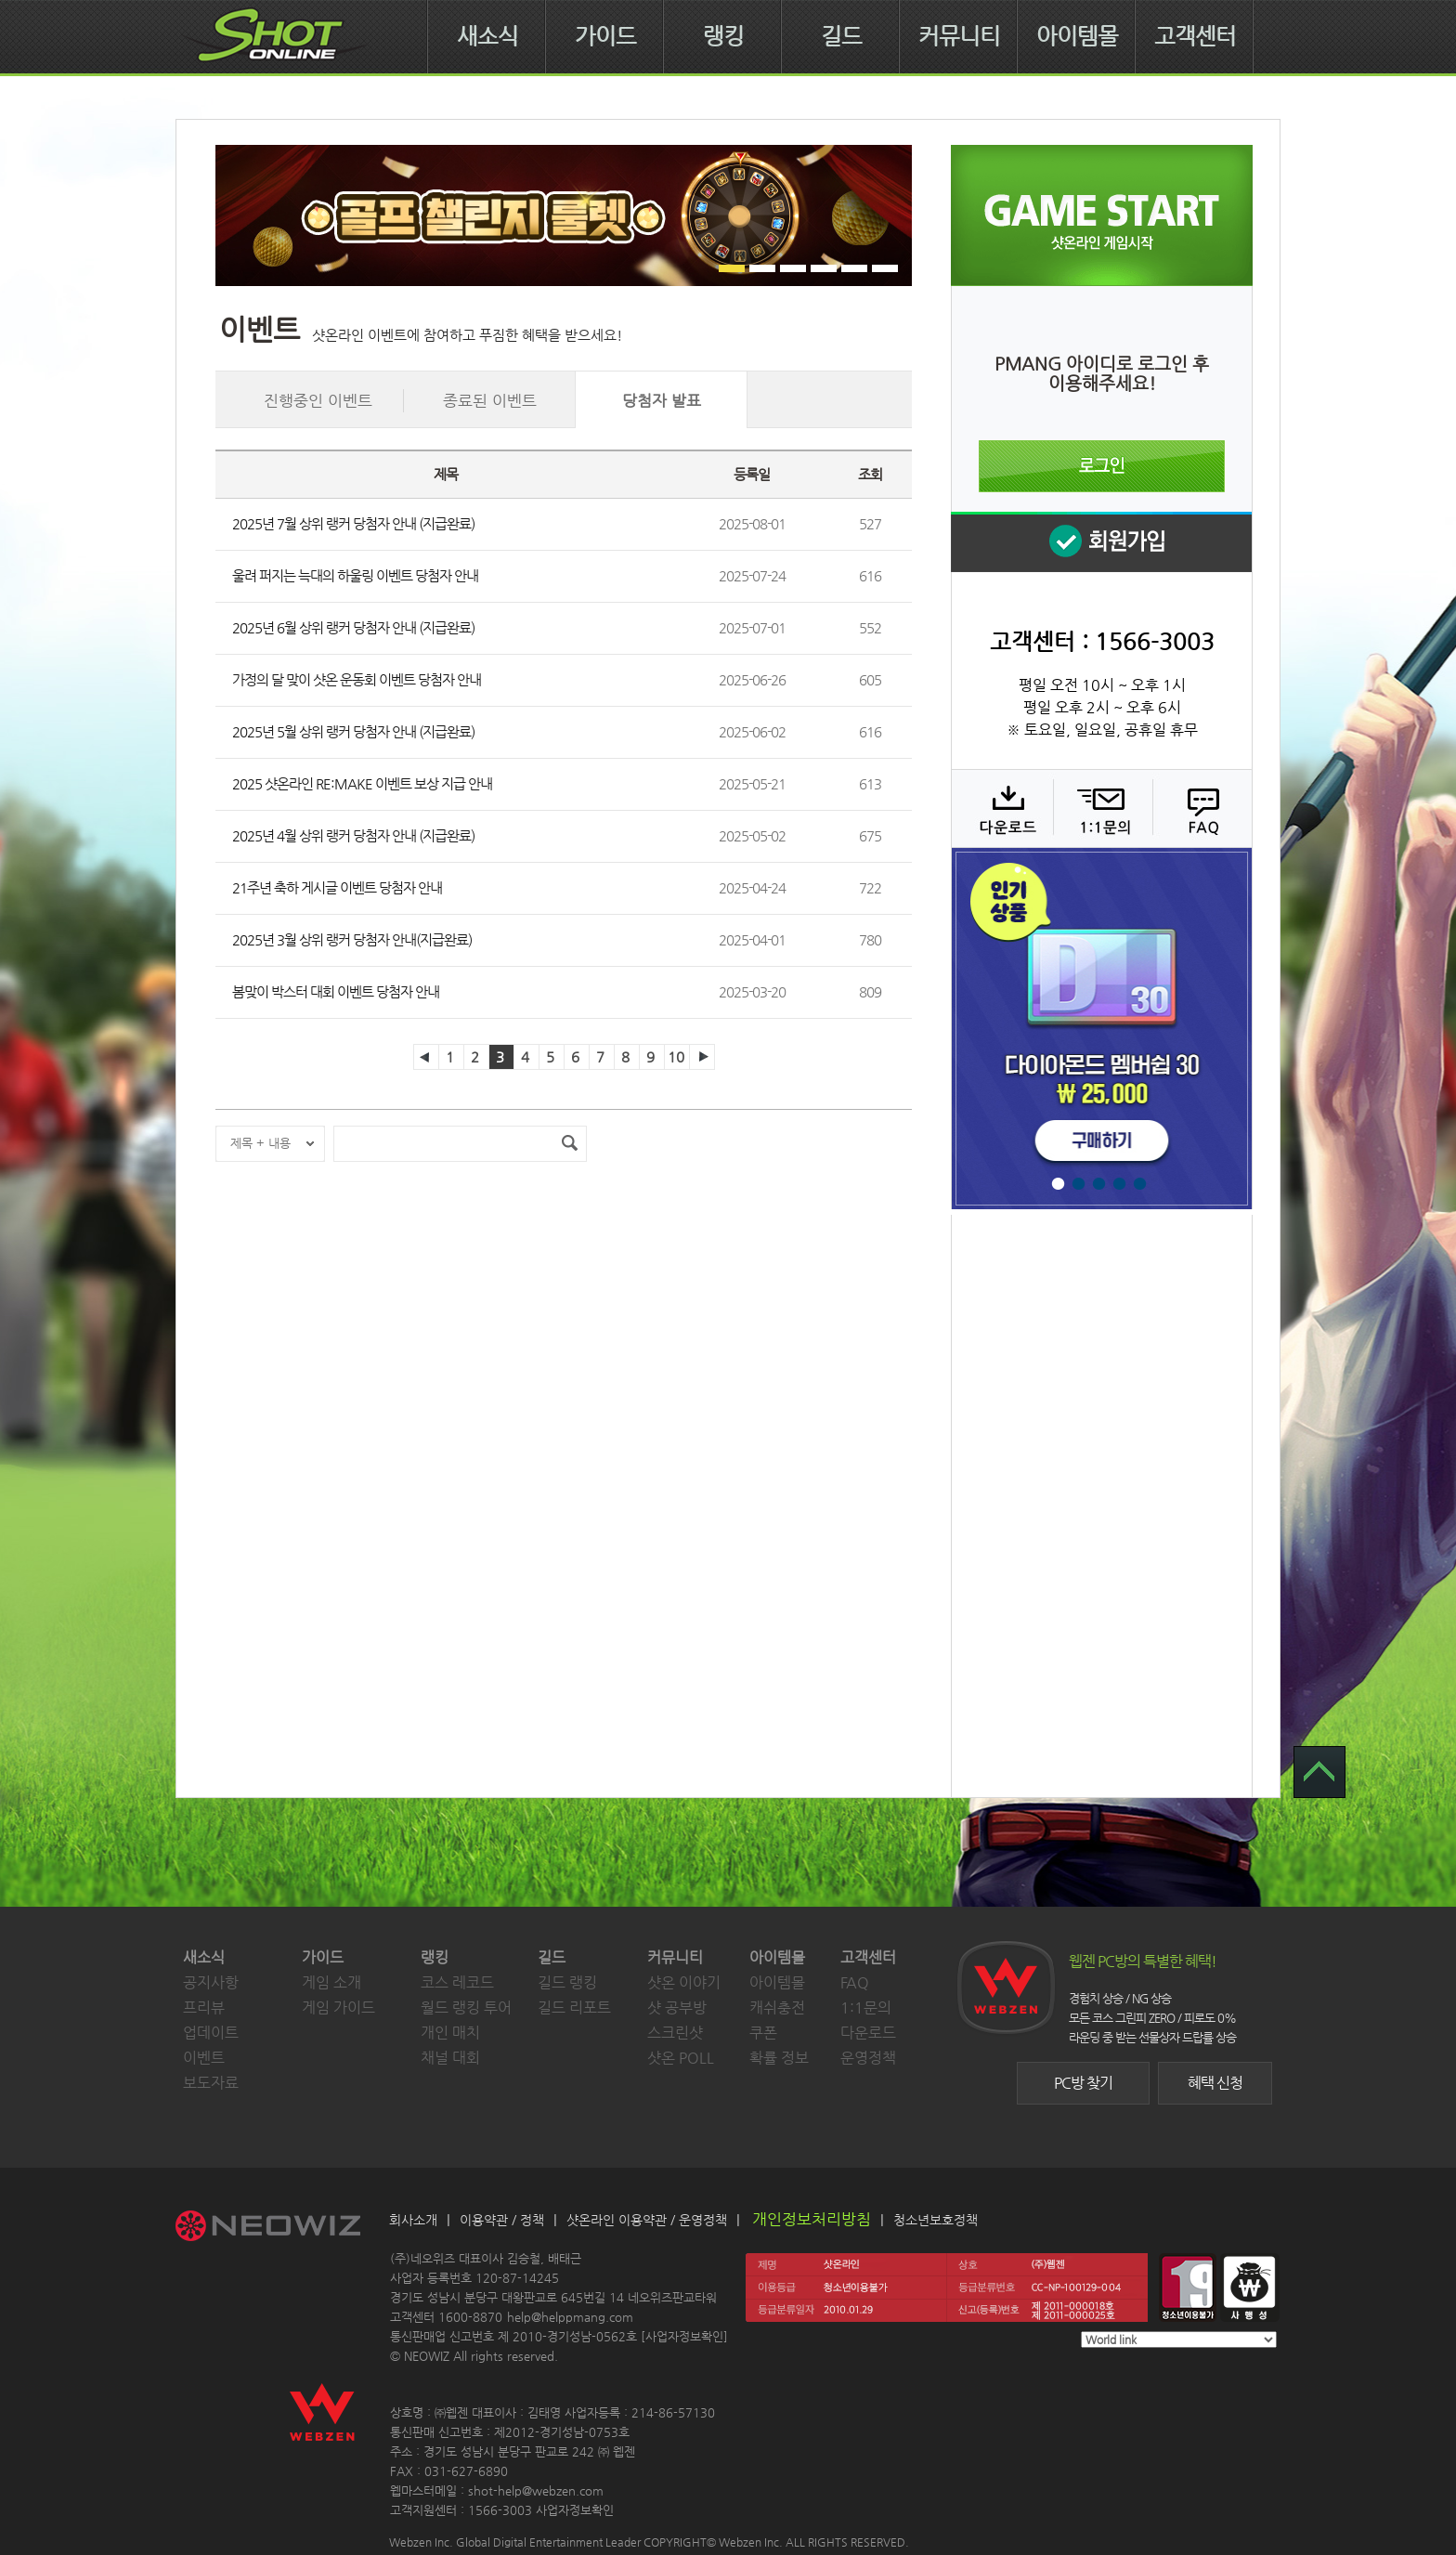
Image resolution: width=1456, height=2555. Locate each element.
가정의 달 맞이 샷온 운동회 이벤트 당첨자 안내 (356, 679)
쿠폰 (763, 2032)
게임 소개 (331, 1982)
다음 (702, 1057)
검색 (569, 1144)
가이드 (605, 36)
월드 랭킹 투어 (466, 2007)
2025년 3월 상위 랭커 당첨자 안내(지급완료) (352, 939)
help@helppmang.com (570, 2317)
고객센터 (1195, 36)
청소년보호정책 (935, 2219)
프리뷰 (204, 2007)
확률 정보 (779, 2057)
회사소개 (413, 2219)
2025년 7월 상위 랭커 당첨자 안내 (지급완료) (353, 523)
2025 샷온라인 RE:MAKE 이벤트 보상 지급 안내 (362, 783)
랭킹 (723, 36)
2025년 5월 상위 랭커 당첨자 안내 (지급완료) (353, 731)
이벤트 (204, 2057)
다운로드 (1001, 808)
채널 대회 (450, 2057)
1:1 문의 (1100, 808)
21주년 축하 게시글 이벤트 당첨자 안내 (337, 887)
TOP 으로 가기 (1320, 1772)
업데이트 (211, 2032)
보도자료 (211, 2083)
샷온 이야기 (684, 1982)
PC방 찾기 (1083, 2083)
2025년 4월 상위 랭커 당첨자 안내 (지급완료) (353, 835)
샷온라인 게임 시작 (1102, 215)
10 (676, 1056)
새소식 (487, 36)
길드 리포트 (574, 2007)
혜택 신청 (1215, 2083)
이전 (426, 1057)
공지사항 (211, 1982)
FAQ (1200, 808)
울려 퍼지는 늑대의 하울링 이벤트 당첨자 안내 (355, 575)
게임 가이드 (338, 2007)
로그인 (1102, 466)
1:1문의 (865, 2007)
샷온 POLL (680, 2057)
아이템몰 (1077, 36)
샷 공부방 (677, 2007)
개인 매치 (450, 2032)
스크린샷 (675, 2032)
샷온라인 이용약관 (616, 2219)
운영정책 (868, 2057)
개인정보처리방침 (811, 2219)
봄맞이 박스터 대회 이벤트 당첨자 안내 (335, 991)
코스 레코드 (457, 1982)
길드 (841, 36)
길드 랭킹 (567, 1982)
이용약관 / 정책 (502, 2219)
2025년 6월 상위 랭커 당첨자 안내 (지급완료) (353, 627)
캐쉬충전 (777, 2007)
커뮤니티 (959, 36)
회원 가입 (1101, 542)
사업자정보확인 (684, 2336)
